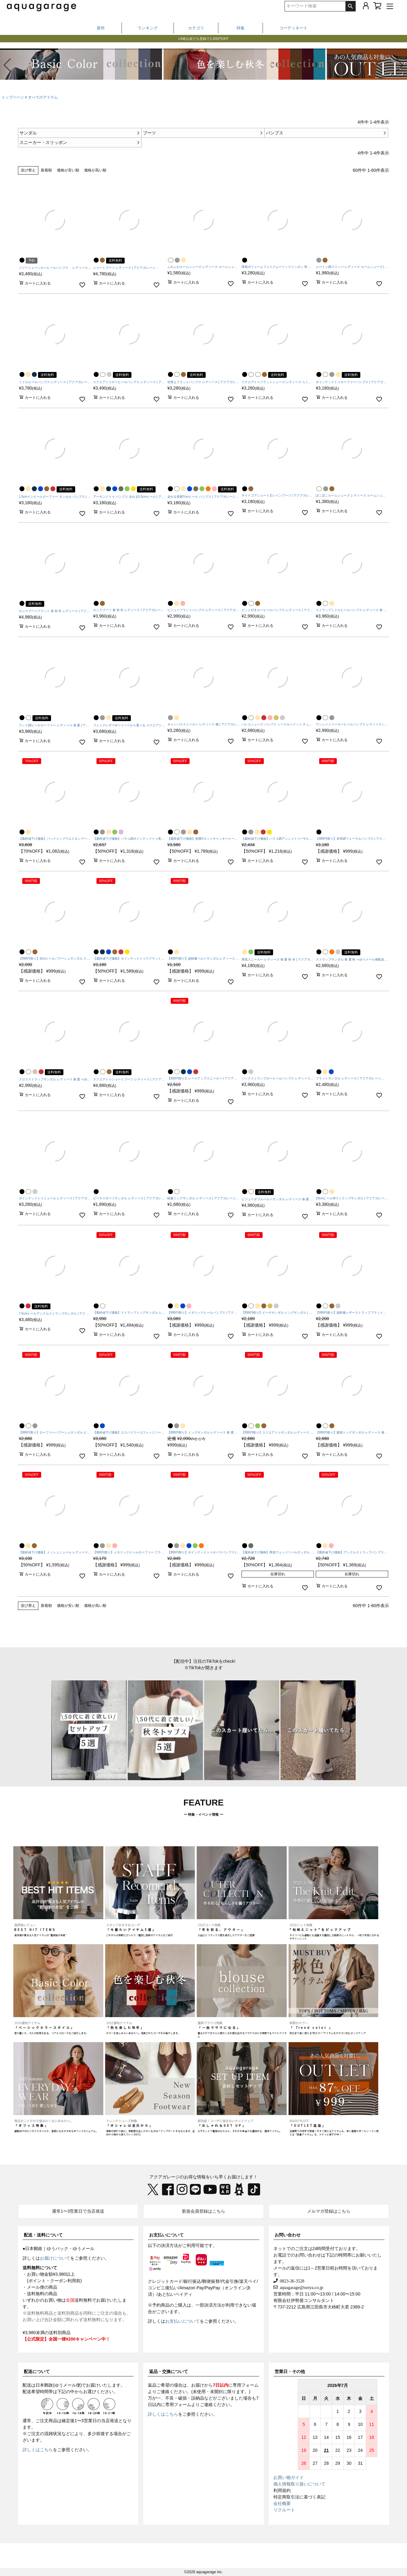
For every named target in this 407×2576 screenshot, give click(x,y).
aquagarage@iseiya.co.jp (300, 2287)
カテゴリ (196, 28)
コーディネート (293, 28)
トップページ (13, 97)
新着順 (46, 170)
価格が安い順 (68, 170)
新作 (101, 28)
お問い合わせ (288, 2234)
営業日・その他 (290, 2371)
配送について (37, 2371)
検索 (350, 6)
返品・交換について (168, 2371)
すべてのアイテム (43, 97)
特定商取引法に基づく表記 (299, 2496)
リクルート (284, 2509)
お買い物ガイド (288, 2477)
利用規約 (282, 2490)
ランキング (148, 28)
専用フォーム (246, 2385)
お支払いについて (166, 2234)
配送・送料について (43, 2234)
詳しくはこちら (38, 2449)
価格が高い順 (95, 170)
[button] (400, 65)
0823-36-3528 (291, 2280)
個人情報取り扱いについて (299, 2483)
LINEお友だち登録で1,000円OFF (203, 41)
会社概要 (282, 2503)
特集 (241, 28)
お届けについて (55, 2258)
